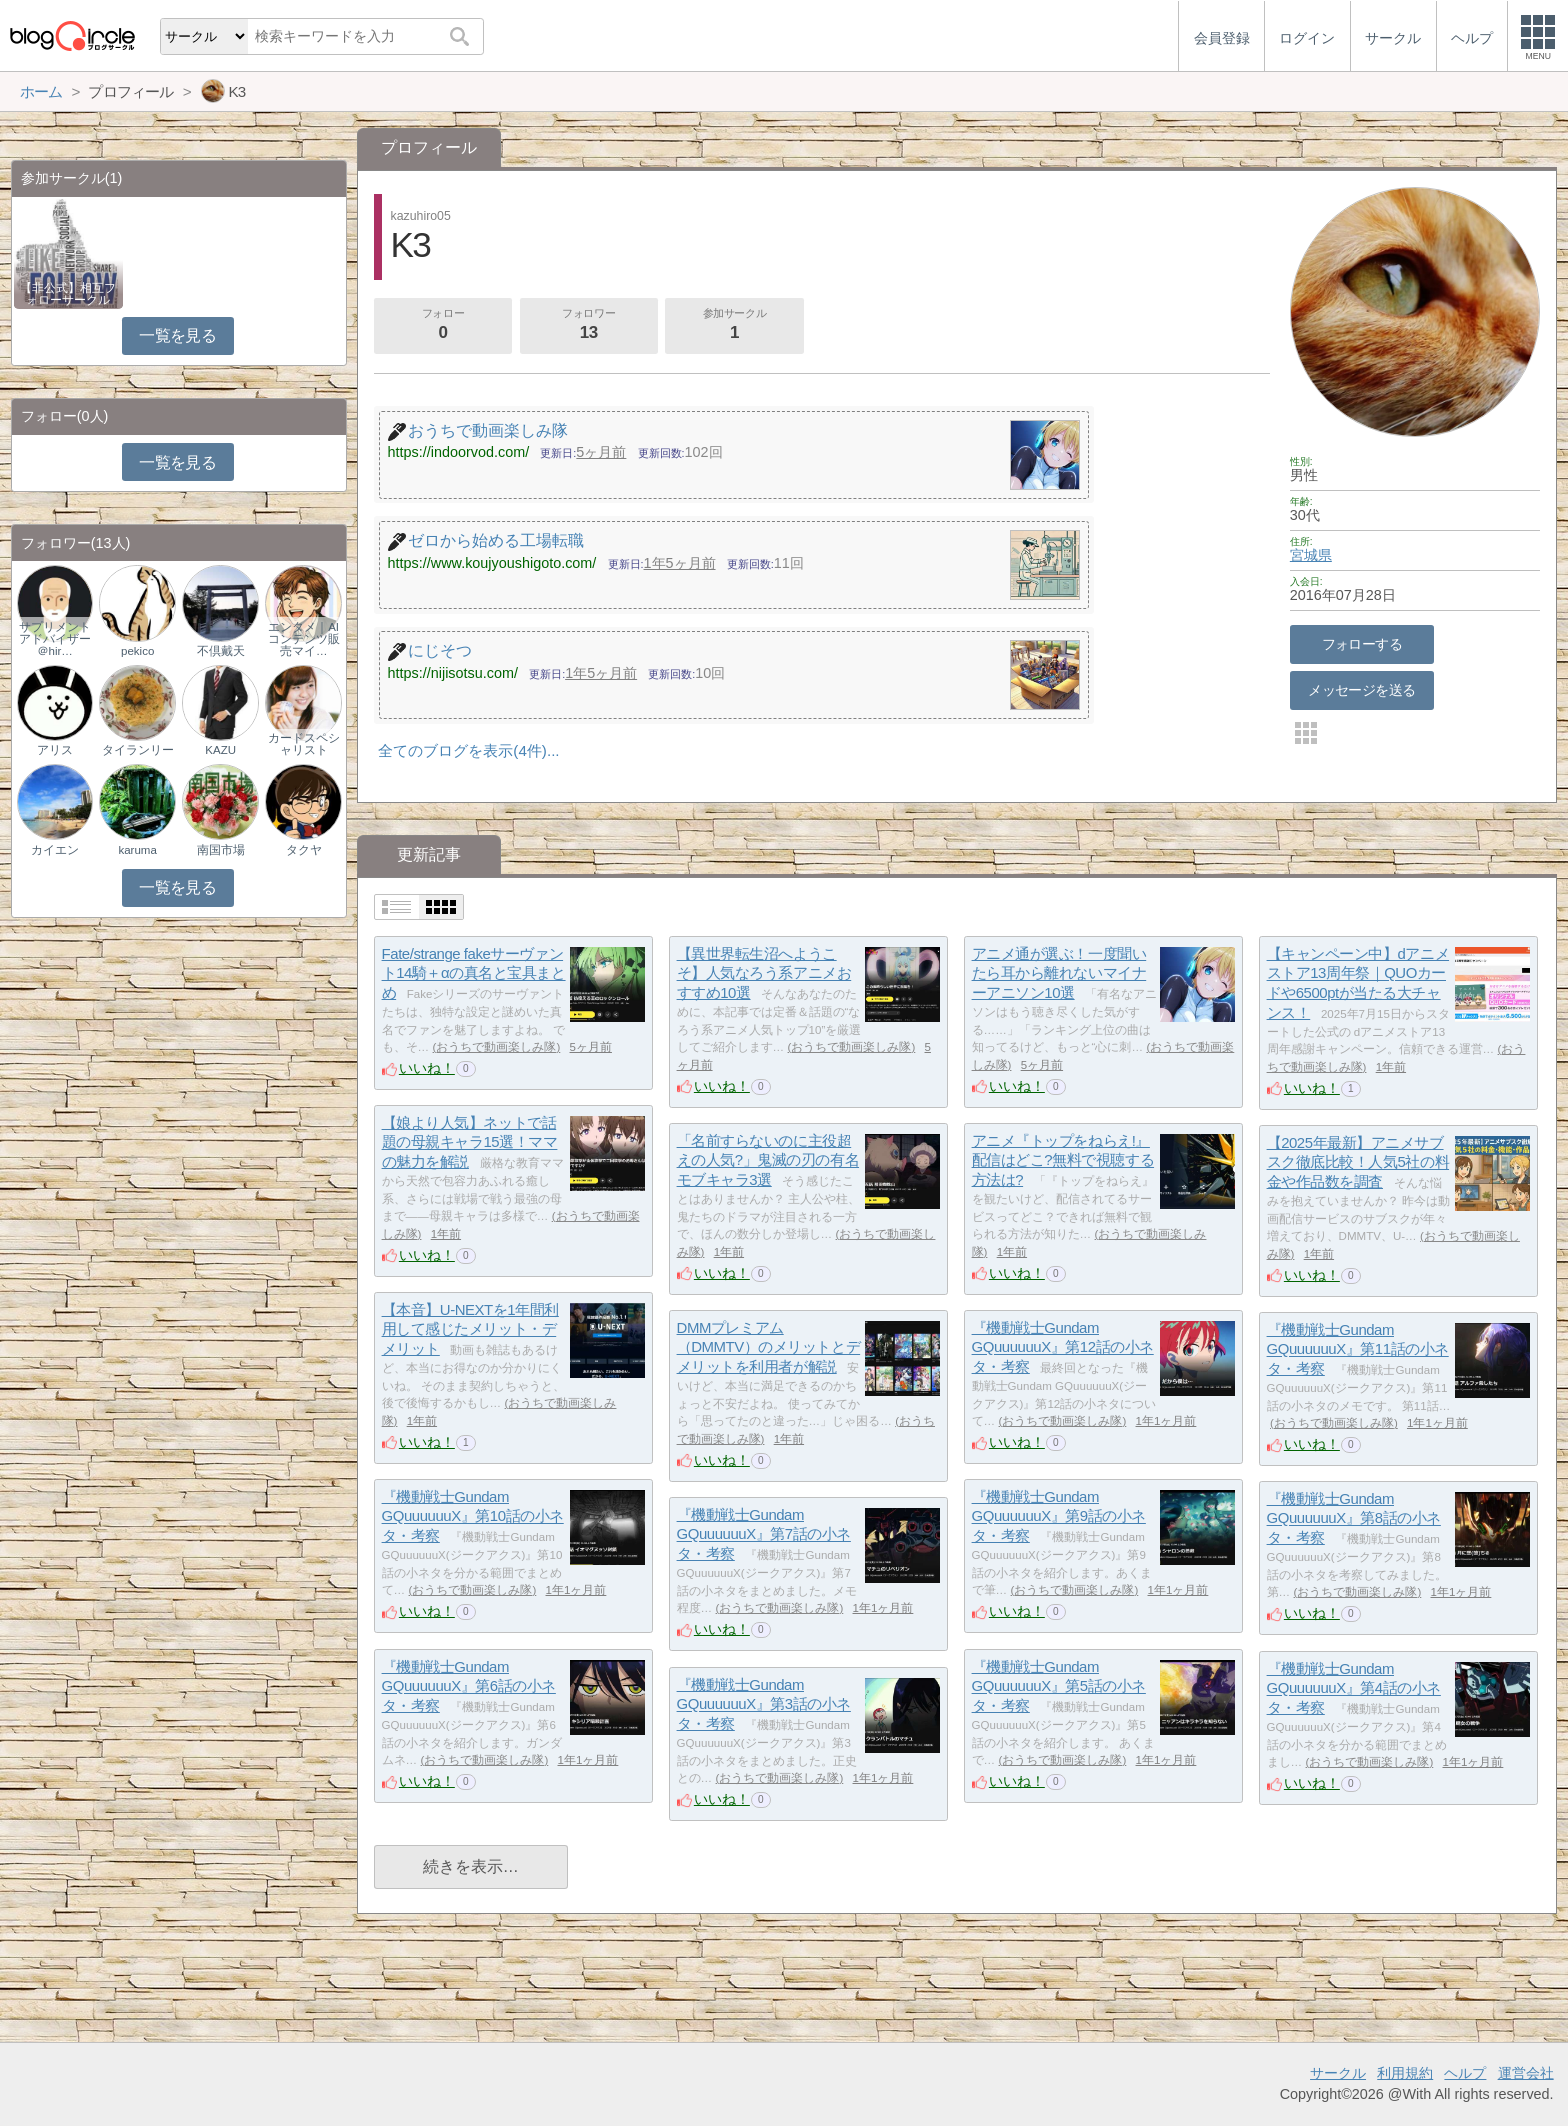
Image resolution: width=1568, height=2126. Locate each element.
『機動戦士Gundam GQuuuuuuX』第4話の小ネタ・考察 (1354, 1688)
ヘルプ (1465, 2073)
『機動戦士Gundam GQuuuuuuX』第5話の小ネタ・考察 (1059, 1686)
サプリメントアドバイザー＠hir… (55, 639)
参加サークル (735, 326)
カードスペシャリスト (304, 744)
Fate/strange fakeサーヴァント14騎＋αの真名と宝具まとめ (474, 973)
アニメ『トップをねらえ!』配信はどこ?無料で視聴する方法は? (1063, 1160)
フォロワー (589, 326)
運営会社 (1526, 2073)
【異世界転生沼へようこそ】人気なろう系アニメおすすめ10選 (764, 973)
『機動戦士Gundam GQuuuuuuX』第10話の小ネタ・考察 (473, 1516)
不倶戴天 (221, 651)
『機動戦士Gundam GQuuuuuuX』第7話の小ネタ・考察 (764, 1534)
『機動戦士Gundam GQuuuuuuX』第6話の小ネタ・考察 (469, 1686)
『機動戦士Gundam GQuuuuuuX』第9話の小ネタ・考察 (1059, 1516)
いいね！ (427, 1068)
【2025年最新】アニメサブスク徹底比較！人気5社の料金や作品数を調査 (1358, 1162)
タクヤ (304, 850)
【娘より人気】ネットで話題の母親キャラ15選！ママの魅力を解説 (470, 1142)
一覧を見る (177, 335)
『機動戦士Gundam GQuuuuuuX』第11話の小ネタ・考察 (1358, 1349)
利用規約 (1405, 2073)
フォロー (443, 326)
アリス (55, 750)
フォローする (1362, 644)
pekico (137, 651)
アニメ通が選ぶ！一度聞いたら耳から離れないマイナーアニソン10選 (1059, 973)
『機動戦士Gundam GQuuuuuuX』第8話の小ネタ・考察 (1354, 1518)
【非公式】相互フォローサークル (68, 294)
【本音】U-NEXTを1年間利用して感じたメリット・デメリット (470, 1329)
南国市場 (221, 850)
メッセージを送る (1361, 690)
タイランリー (138, 750)
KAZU (220, 750)
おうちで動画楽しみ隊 (496, 1047)
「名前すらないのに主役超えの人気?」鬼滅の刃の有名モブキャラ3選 (768, 1160)
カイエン (55, 850)
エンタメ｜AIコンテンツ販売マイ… (304, 639)
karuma (137, 850)
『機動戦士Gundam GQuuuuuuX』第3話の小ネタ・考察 (764, 1704)
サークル (1338, 2073)
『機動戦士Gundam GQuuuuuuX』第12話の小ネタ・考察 (1063, 1347)
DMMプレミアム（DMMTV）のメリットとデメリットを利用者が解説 (769, 1347)
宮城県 (1311, 555)
